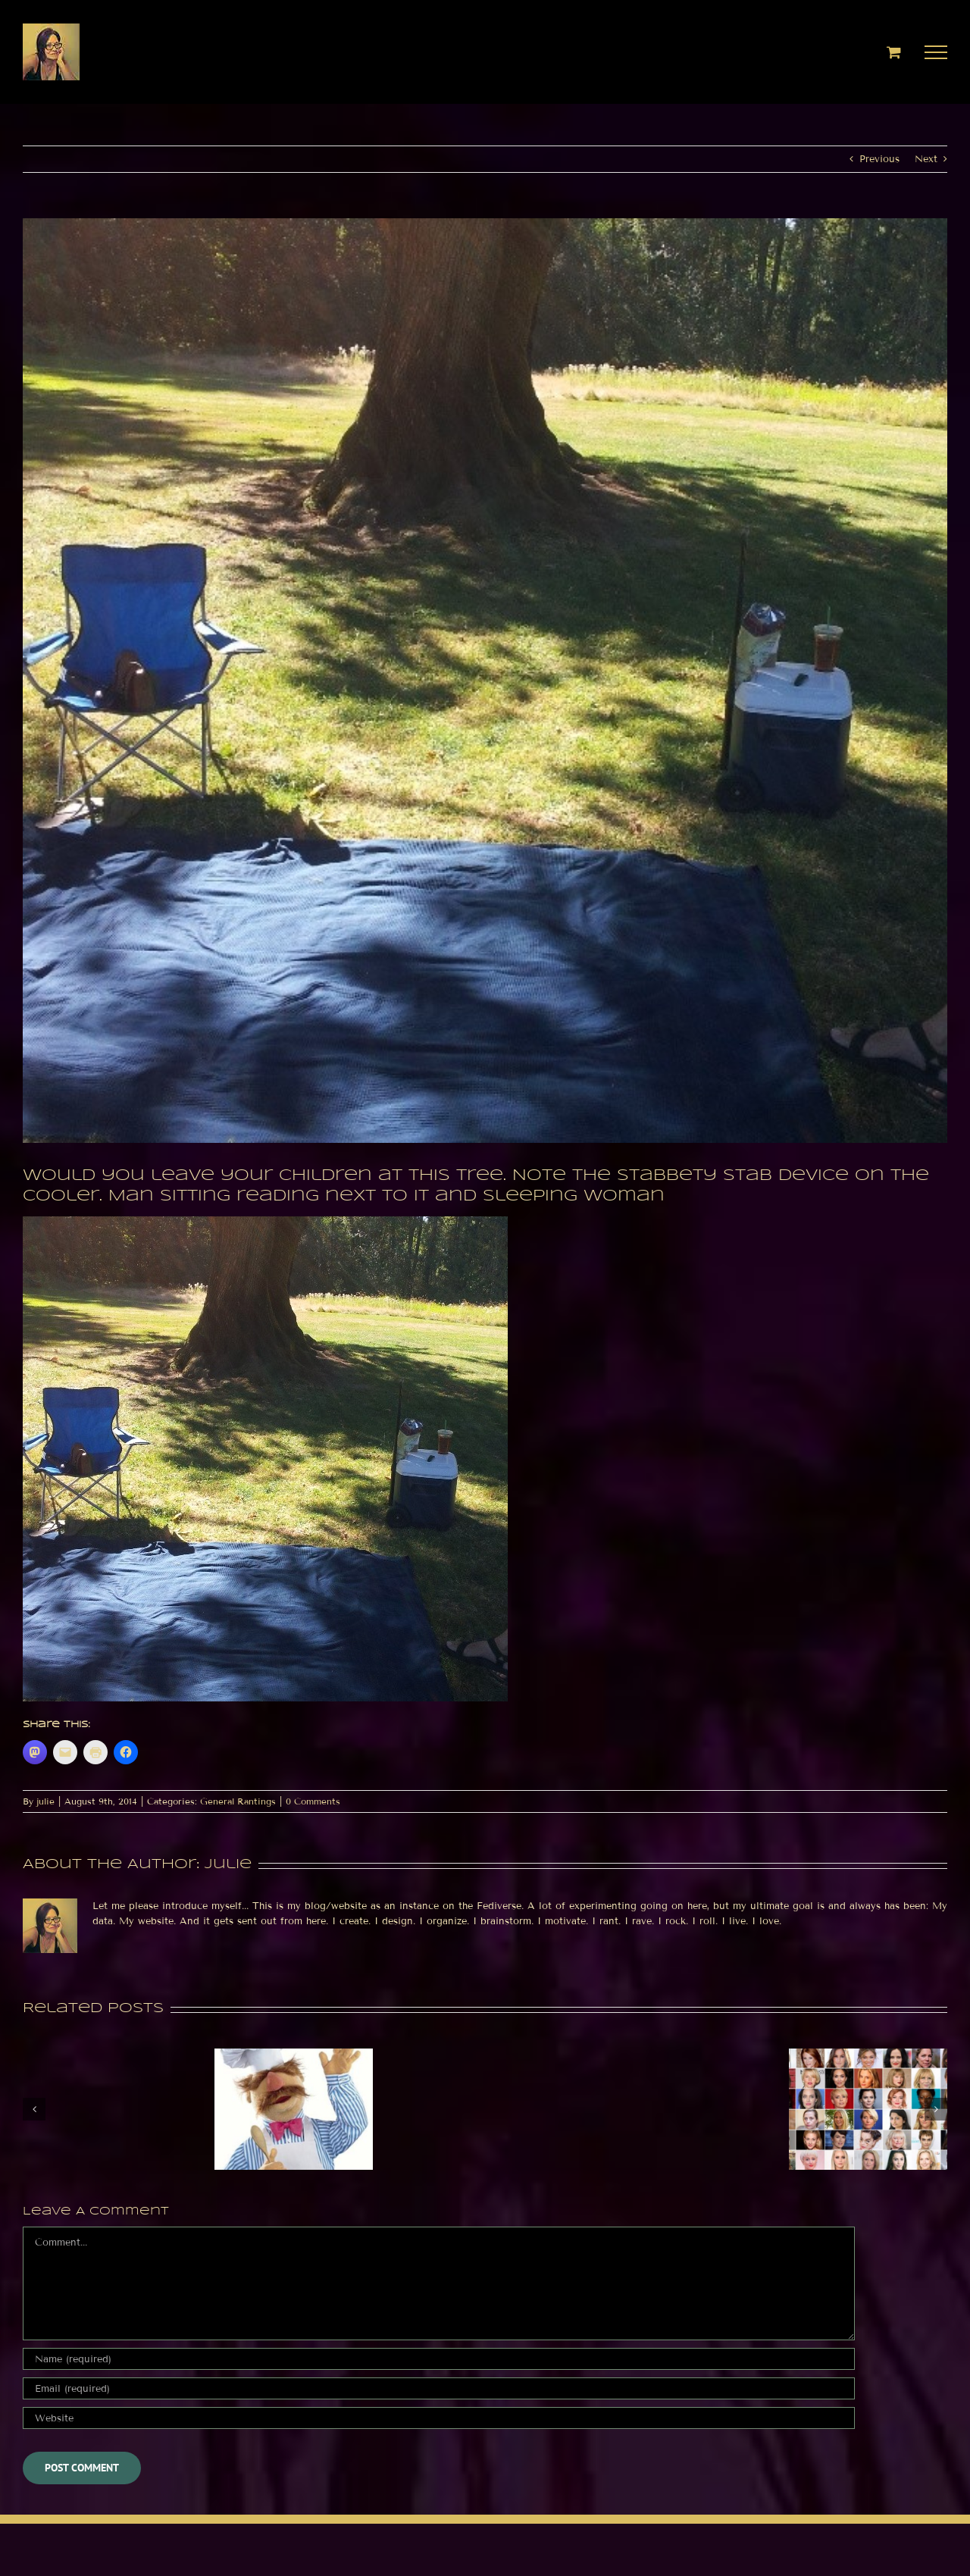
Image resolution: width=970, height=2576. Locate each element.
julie (45, 1801)
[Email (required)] (439, 2388)
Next (926, 159)
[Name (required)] (439, 2359)
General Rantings (238, 1801)
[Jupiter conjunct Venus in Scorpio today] (868, 2055)
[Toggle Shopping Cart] (894, 52)
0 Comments (313, 1801)
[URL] (439, 2418)
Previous (879, 159)
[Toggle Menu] (936, 52)
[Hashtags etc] (293, 2055)
